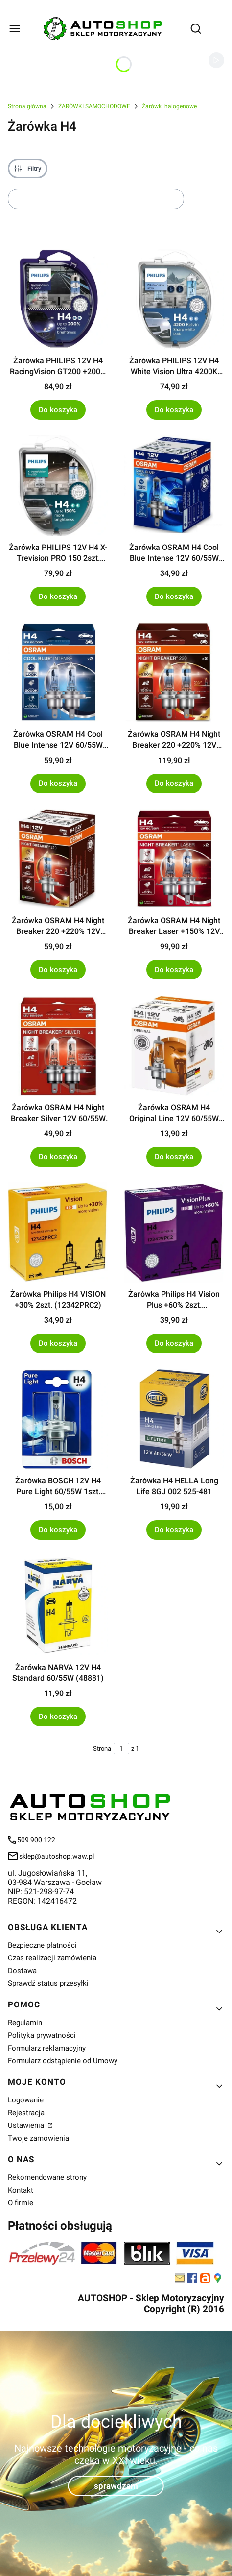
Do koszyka (58, 409)
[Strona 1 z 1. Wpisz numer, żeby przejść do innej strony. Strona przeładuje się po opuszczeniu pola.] (121, 1748)
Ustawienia (27, 2125)
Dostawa (22, 1970)
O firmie (20, 2202)
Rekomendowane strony (47, 2177)
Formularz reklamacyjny (47, 2048)
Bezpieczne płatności (42, 1945)
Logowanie (26, 2100)
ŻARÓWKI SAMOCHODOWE (94, 106)
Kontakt (20, 2190)
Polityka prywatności (42, 2035)
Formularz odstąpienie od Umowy (62, 2060)
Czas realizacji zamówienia (52, 1958)
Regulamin (25, 2022)
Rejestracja (26, 2112)
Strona (102, 1748)
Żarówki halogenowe (169, 106)
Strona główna (27, 106)
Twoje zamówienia (38, 2138)
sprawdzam (116, 2486)
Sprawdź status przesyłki (48, 1983)
